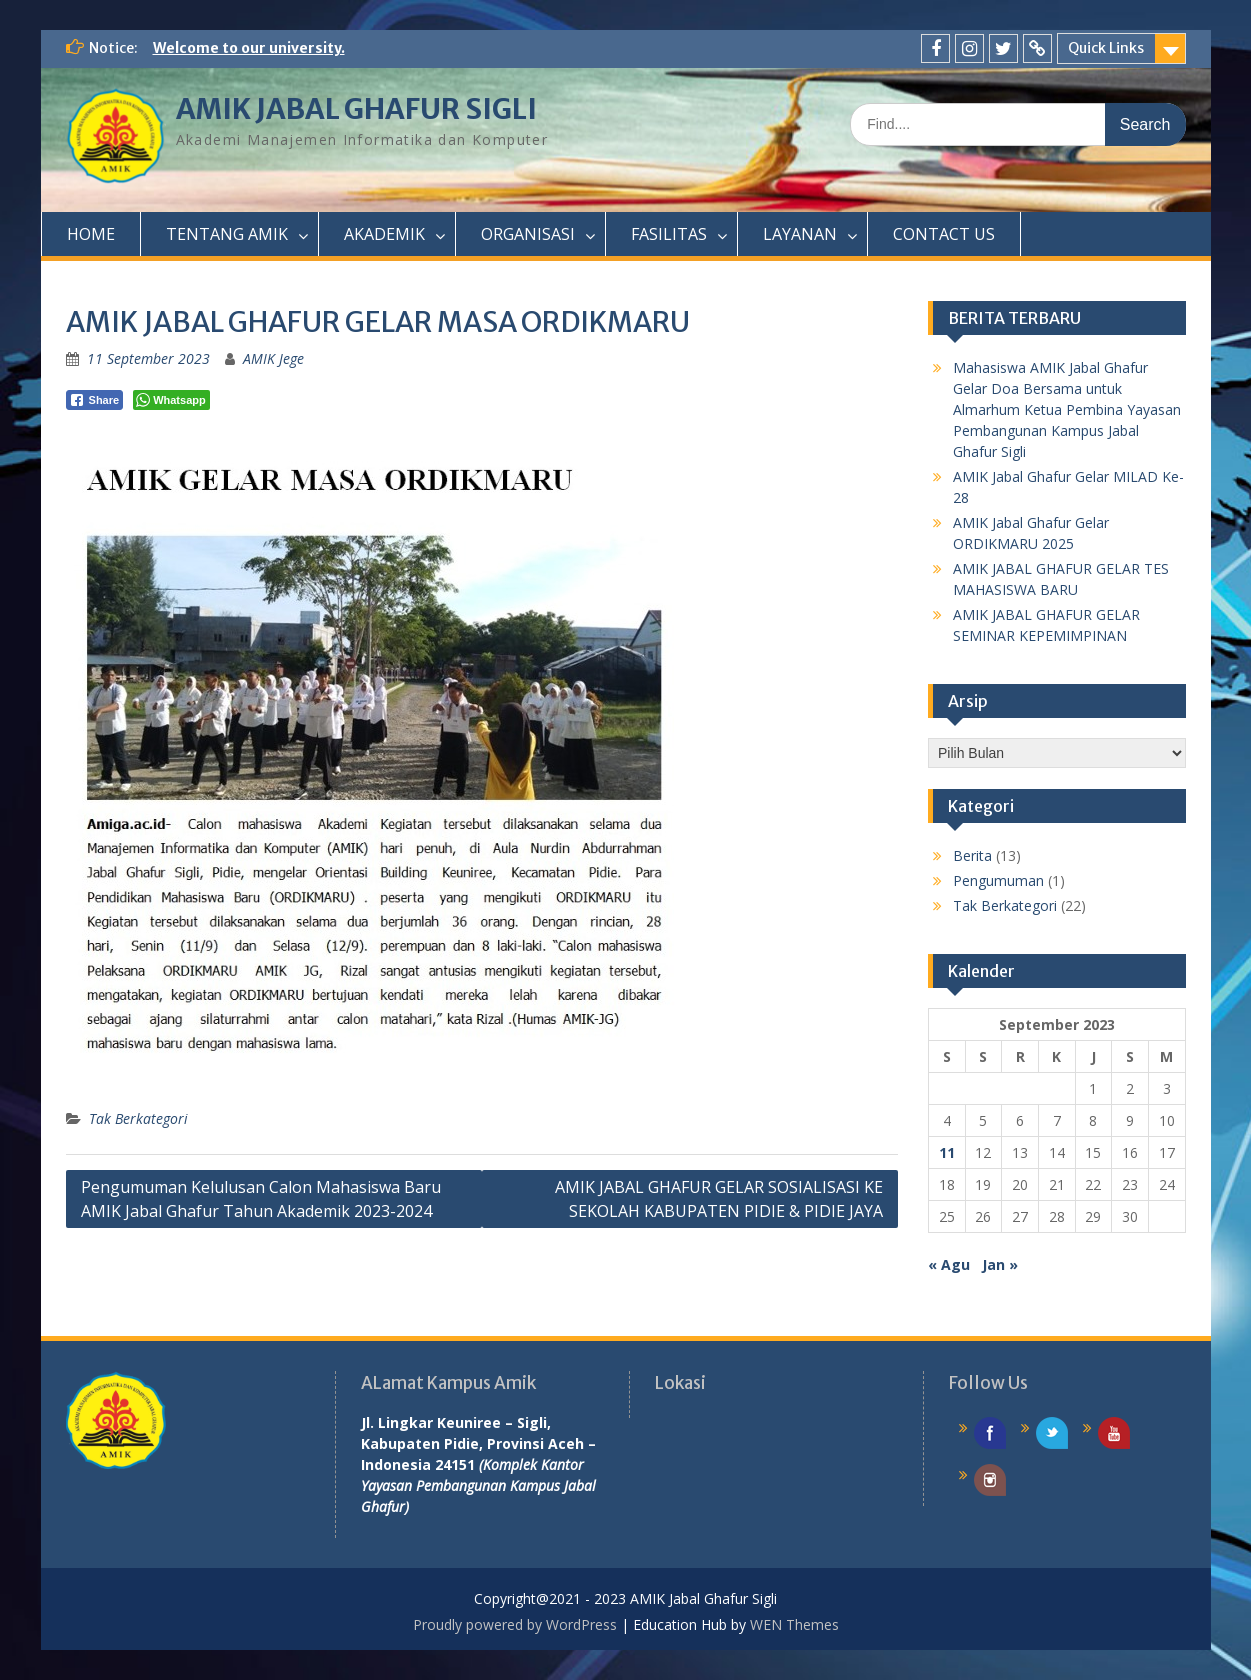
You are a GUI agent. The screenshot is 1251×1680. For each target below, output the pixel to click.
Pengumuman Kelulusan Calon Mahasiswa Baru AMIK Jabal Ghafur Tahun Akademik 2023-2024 (261, 1199)
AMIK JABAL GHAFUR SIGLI (356, 109)
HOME (91, 234)
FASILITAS (669, 234)
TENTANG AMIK (227, 234)
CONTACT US (944, 234)
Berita (972, 855)
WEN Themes (794, 1624)
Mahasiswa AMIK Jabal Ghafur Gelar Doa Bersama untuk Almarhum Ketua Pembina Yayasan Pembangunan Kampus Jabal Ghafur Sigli (1067, 409)
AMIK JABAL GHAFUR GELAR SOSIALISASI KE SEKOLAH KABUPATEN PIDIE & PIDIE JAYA (719, 1199)
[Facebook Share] (95, 400)
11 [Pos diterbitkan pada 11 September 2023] (947, 1152)
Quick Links (1106, 48)
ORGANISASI (528, 234)
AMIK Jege (273, 358)
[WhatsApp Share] (171, 400)
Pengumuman (998, 880)
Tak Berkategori (138, 1118)
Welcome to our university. (249, 48)
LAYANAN (800, 234)
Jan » (1000, 1264)
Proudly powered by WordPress (515, 1624)
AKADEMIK (384, 234)
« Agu (949, 1264)
